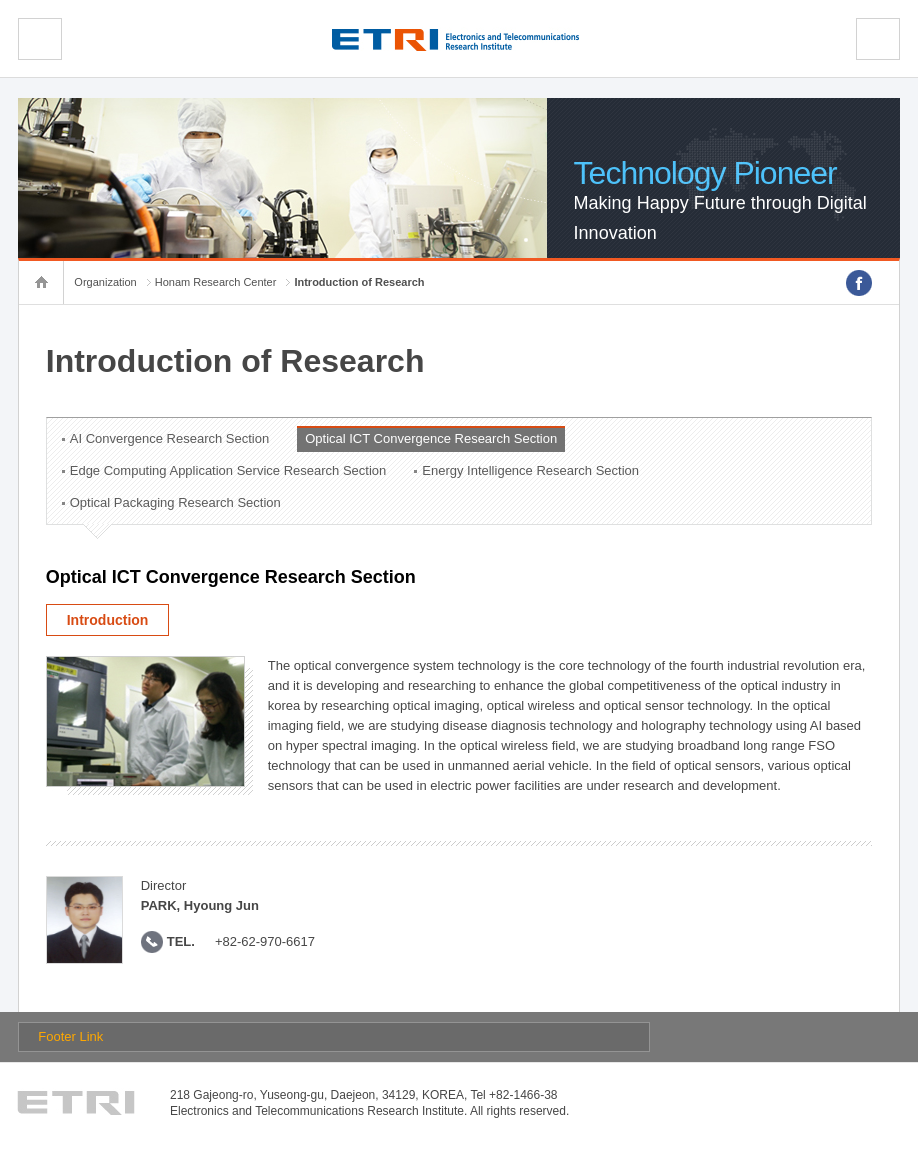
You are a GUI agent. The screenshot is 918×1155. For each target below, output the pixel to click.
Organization (105, 282)
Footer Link (70, 1036)
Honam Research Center (216, 282)
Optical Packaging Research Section (175, 502)
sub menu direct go (0, 0)
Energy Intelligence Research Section (530, 470)
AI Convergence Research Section (169, 438)
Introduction (108, 620)
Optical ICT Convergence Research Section (431, 438)
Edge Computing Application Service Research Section (228, 470)
